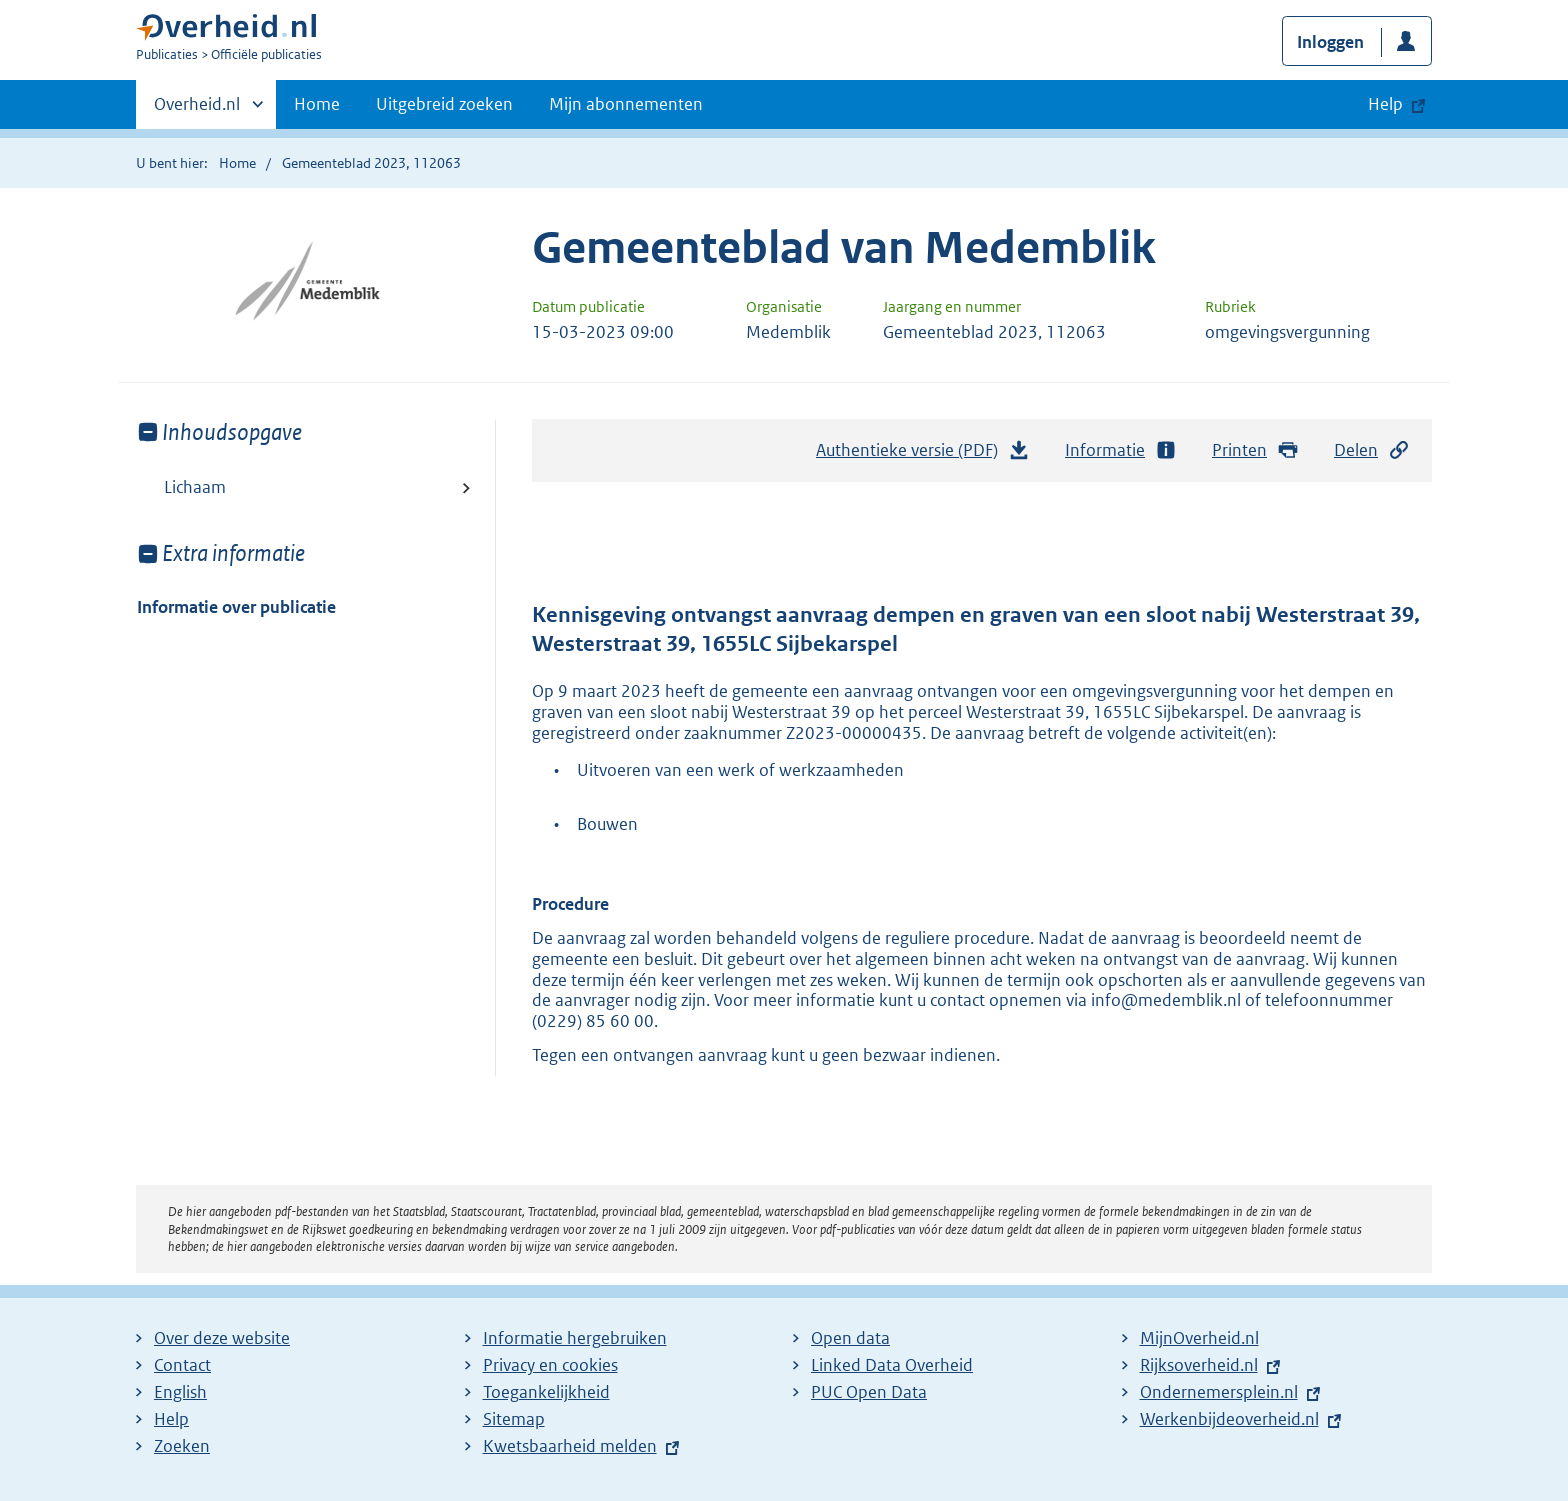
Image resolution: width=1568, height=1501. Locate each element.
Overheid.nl (197, 110)
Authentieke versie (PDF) (923, 455)
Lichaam (195, 487)
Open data (850, 1338)
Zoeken (182, 1446)
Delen (1372, 450)
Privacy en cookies (550, 1365)
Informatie (1121, 450)
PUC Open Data (869, 1392)
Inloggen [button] (1330, 42)
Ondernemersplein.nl (1219, 1392)
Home (317, 104)
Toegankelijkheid (546, 1392)
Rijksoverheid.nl (1199, 1365)
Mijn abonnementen (626, 104)
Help (171, 1419)
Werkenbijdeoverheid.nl (1229, 1419)
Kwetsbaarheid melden (570, 1446)
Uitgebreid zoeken (444, 104)
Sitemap (514, 1419)
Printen (1255, 450)
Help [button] (1385, 104)
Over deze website (222, 1338)
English (180, 1392)
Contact (182, 1365)
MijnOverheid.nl (1199, 1338)
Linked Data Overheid (892, 1365)
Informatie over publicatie (236, 607)
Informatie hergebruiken (575, 1338)
